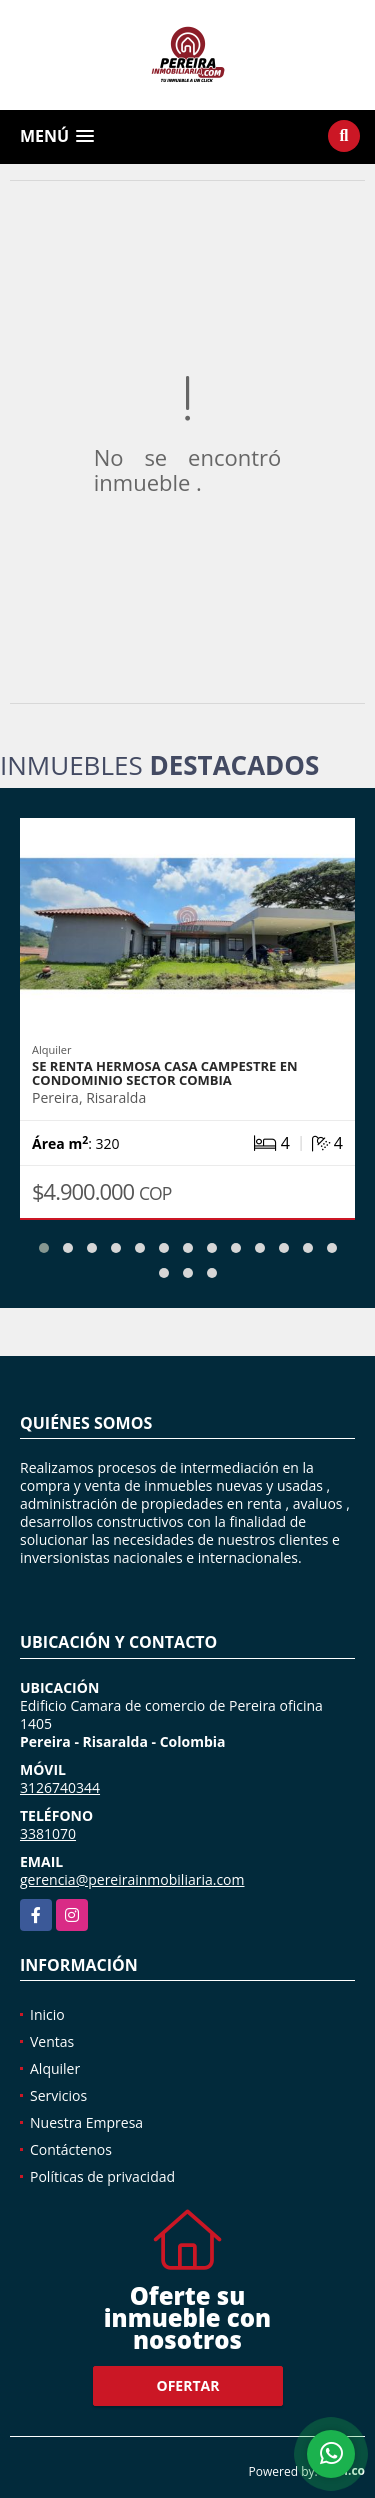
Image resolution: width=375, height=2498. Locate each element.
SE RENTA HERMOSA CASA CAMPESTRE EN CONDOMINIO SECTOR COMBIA (165, 1073)
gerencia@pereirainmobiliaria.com (132, 1879)
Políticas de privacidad (102, 2176)
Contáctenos (71, 2149)
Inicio (47, 2014)
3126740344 (60, 1787)
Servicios (58, 2095)
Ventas (52, 2041)
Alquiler (55, 2068)
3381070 (48, 1833)
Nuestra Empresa (86, 2122)
